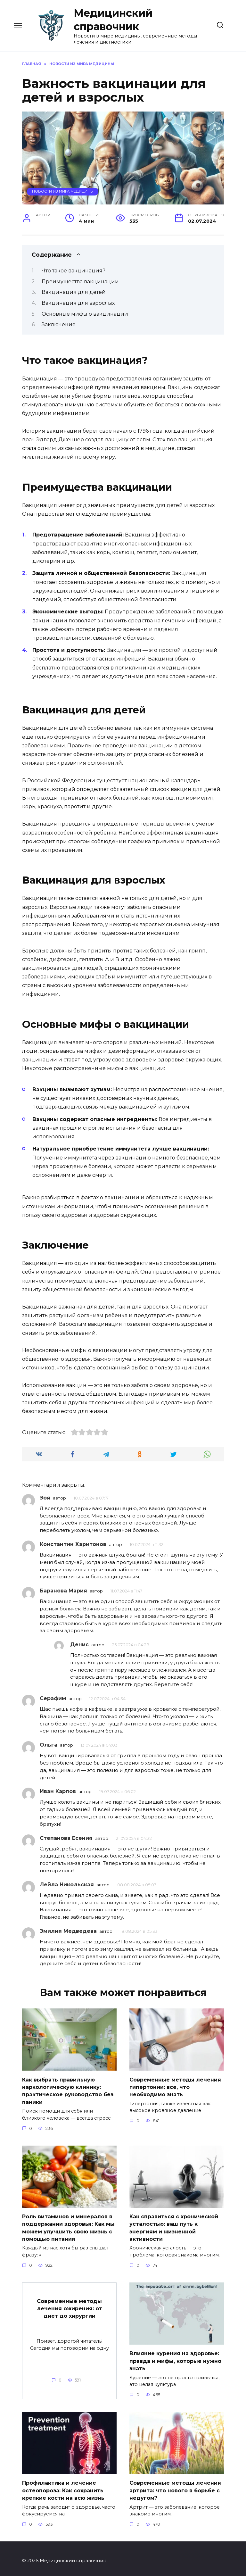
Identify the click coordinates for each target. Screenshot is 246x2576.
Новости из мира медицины (63, 191)
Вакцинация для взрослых (78, 303)
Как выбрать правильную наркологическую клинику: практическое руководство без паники (67, 2090)
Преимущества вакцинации (80, 281)
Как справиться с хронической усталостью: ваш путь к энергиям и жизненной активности (173, 2225)
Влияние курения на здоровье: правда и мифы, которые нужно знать (175, 2357)
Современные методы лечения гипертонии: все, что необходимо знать (175, 2086)
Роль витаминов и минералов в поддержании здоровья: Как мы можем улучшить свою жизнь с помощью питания (68, 2225)
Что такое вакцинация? (73, 271)
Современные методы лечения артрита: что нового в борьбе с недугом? (175, 2486)
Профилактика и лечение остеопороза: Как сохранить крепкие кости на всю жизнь (63, 2486)
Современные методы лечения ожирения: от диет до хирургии (69, 2305)
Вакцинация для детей (74, 292)
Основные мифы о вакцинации (85, 314)
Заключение (59, 324)
